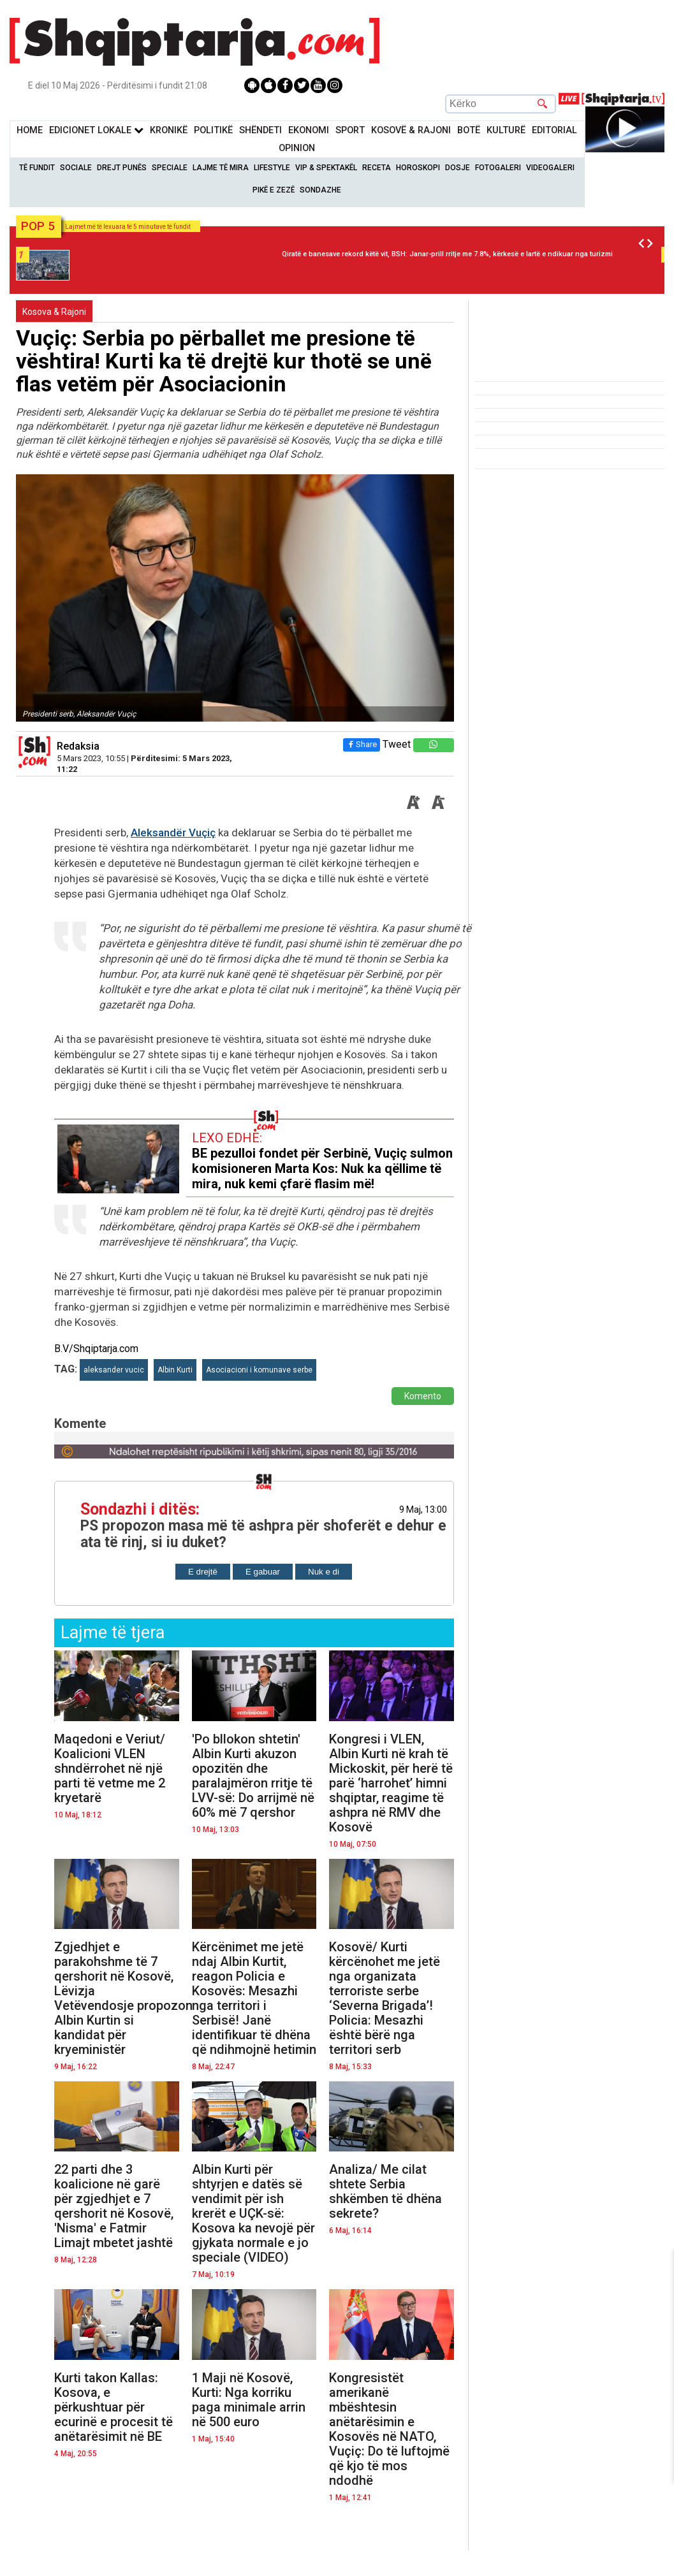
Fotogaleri (498, 167)
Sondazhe (320, 190)
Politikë (213, 130)
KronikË (168, 130)
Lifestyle (272, 167)
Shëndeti (260, 130)
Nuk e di (323, 1571)
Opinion (297, 148)
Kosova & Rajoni (54, 312)
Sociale (76, 167)
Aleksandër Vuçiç (173, 832)
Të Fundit (37, 167)
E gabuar (262, 1571)
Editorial (554, 130)
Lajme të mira (221, 167)
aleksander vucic (114, 1369)
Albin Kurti (175, 1369)
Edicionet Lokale (96, 130)
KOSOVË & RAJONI (411, 130)
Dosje (457, 167)
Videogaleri (550, 167)
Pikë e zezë (274, 190)
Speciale (169, 167)
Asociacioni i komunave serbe (259, 1369)
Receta (376, 167)
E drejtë (202, 1571)
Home (30, 130)
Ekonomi (308, 130)
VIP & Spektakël (326, 167)
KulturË (506, 130)
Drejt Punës (122, 167)
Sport (350, 130)
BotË (468, 130)
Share (361, 744)
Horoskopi (418, 167)
